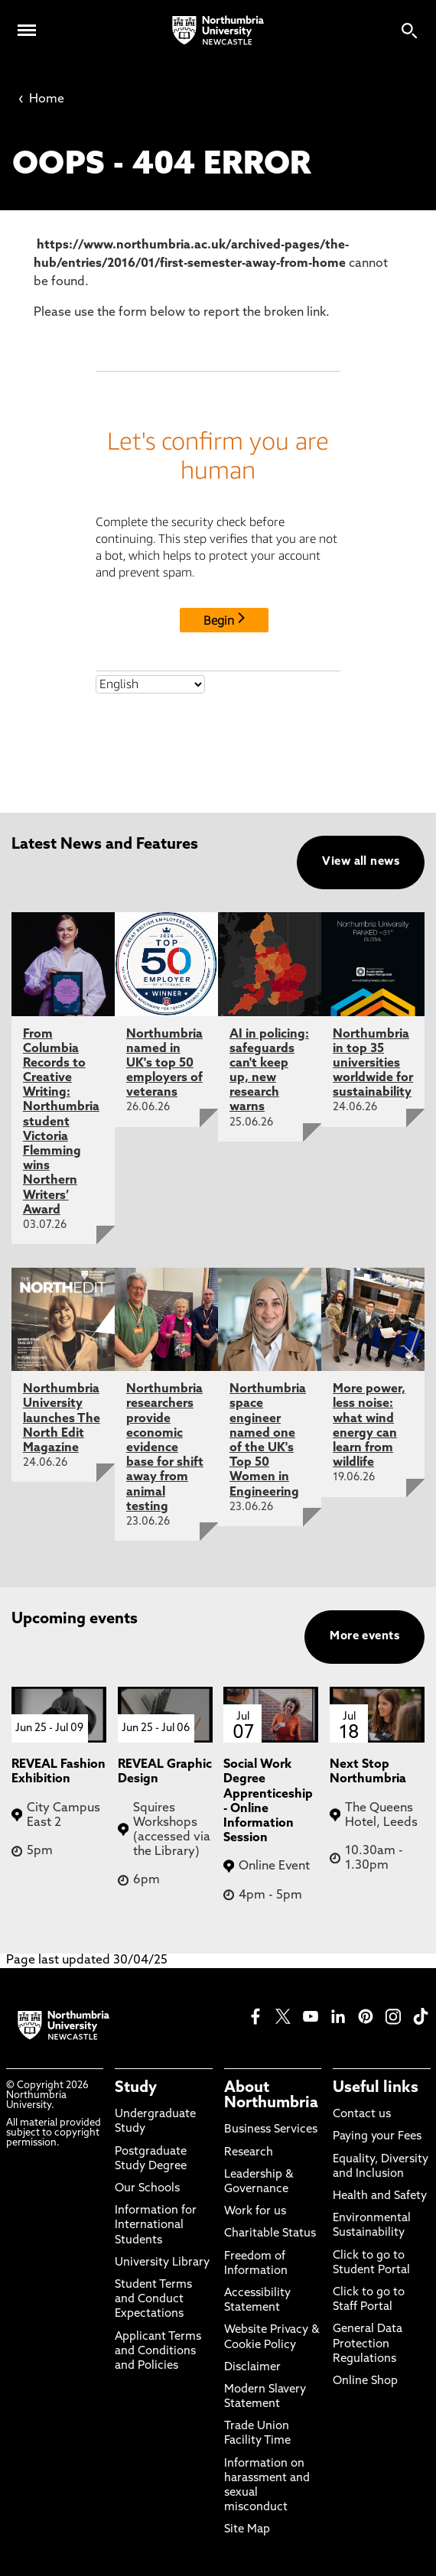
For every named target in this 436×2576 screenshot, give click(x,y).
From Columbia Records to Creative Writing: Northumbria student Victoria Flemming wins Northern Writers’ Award (61, 1122)
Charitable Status (270, 2234)
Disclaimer (252, 2367)
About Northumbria (271, 2096)
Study (136, 2088)
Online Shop (365, 2381)
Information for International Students (156, 2225)
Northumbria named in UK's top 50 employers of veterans (164, 1064)
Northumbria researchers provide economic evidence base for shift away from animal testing (164, 1448)
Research (248, 2153)
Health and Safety (380, 2196)
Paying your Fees (377, 2136)
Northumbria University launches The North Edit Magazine (61, 1418)
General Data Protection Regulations (367, 2344)
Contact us (362, 2114)
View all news (360, 862)
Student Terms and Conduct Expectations (153, 2299)
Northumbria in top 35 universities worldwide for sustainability (373, 1064)
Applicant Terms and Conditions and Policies (158, 2351)
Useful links (375, 2088)
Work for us (255, 2211)
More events (364, 1636)
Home (41, 99)
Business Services (270, 2130)
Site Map (247, 2529)
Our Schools (147, 2188)
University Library (162, 2263)
